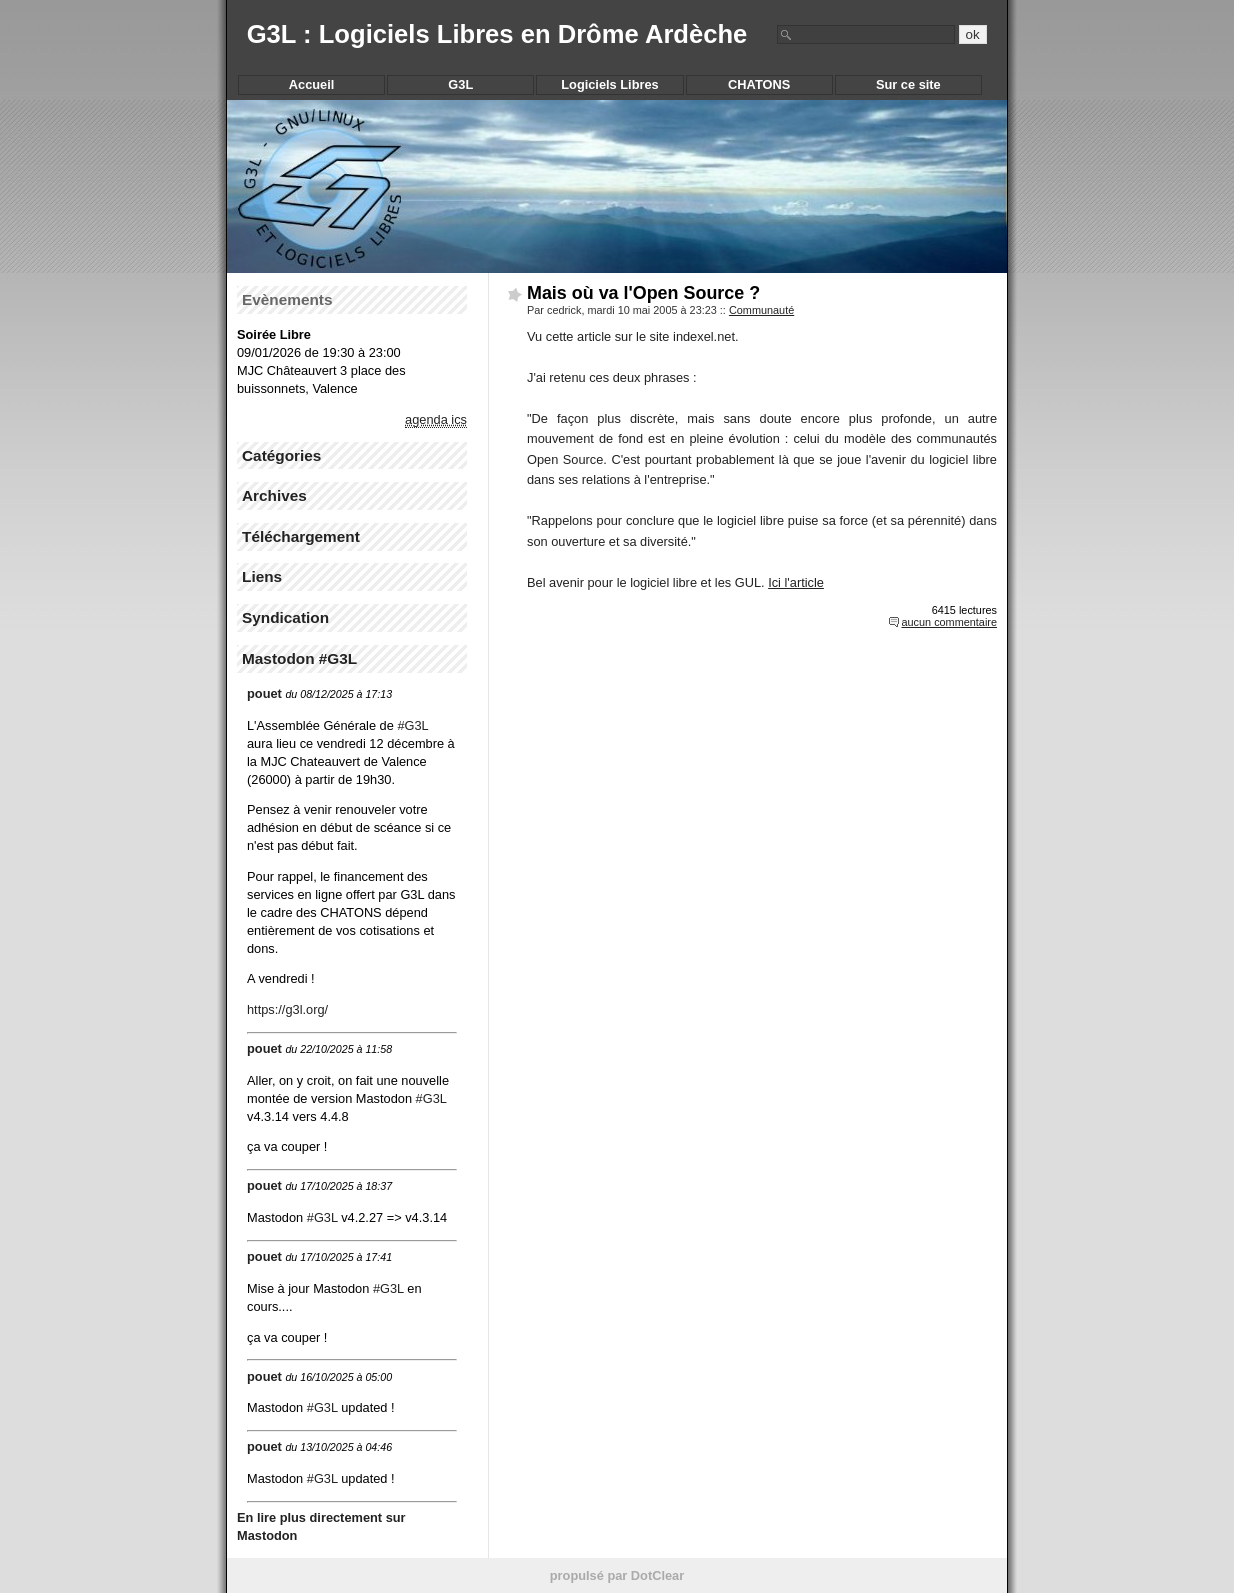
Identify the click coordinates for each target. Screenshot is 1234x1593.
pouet (264, 693)
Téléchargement (301, 536)
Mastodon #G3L (299, 658)
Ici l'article (796, 582)
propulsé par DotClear (617, 1575)
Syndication (285, 617)
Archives (274, 495)
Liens (262, 576)
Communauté (761, 310)
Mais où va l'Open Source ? (643, 293)
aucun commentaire (949, 622)
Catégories (281, 455)
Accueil (312, 84)
